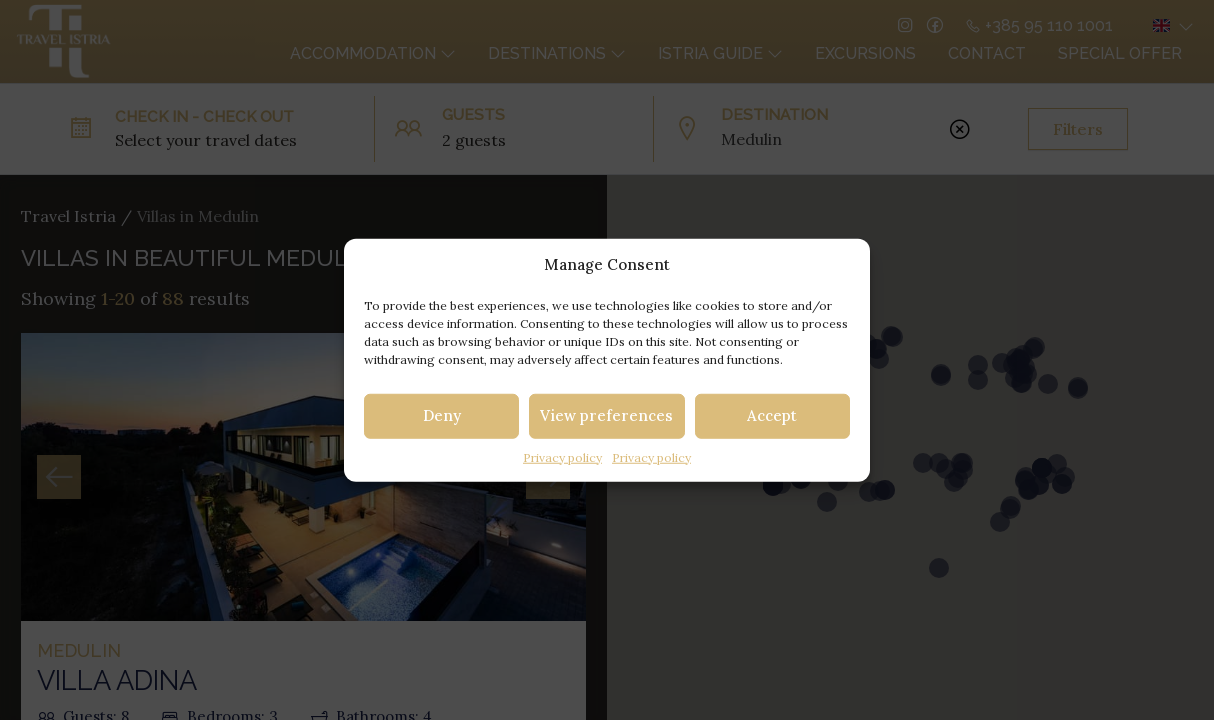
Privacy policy (562, 456)
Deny (442, 415)
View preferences (606, 415)
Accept (772, 415)
